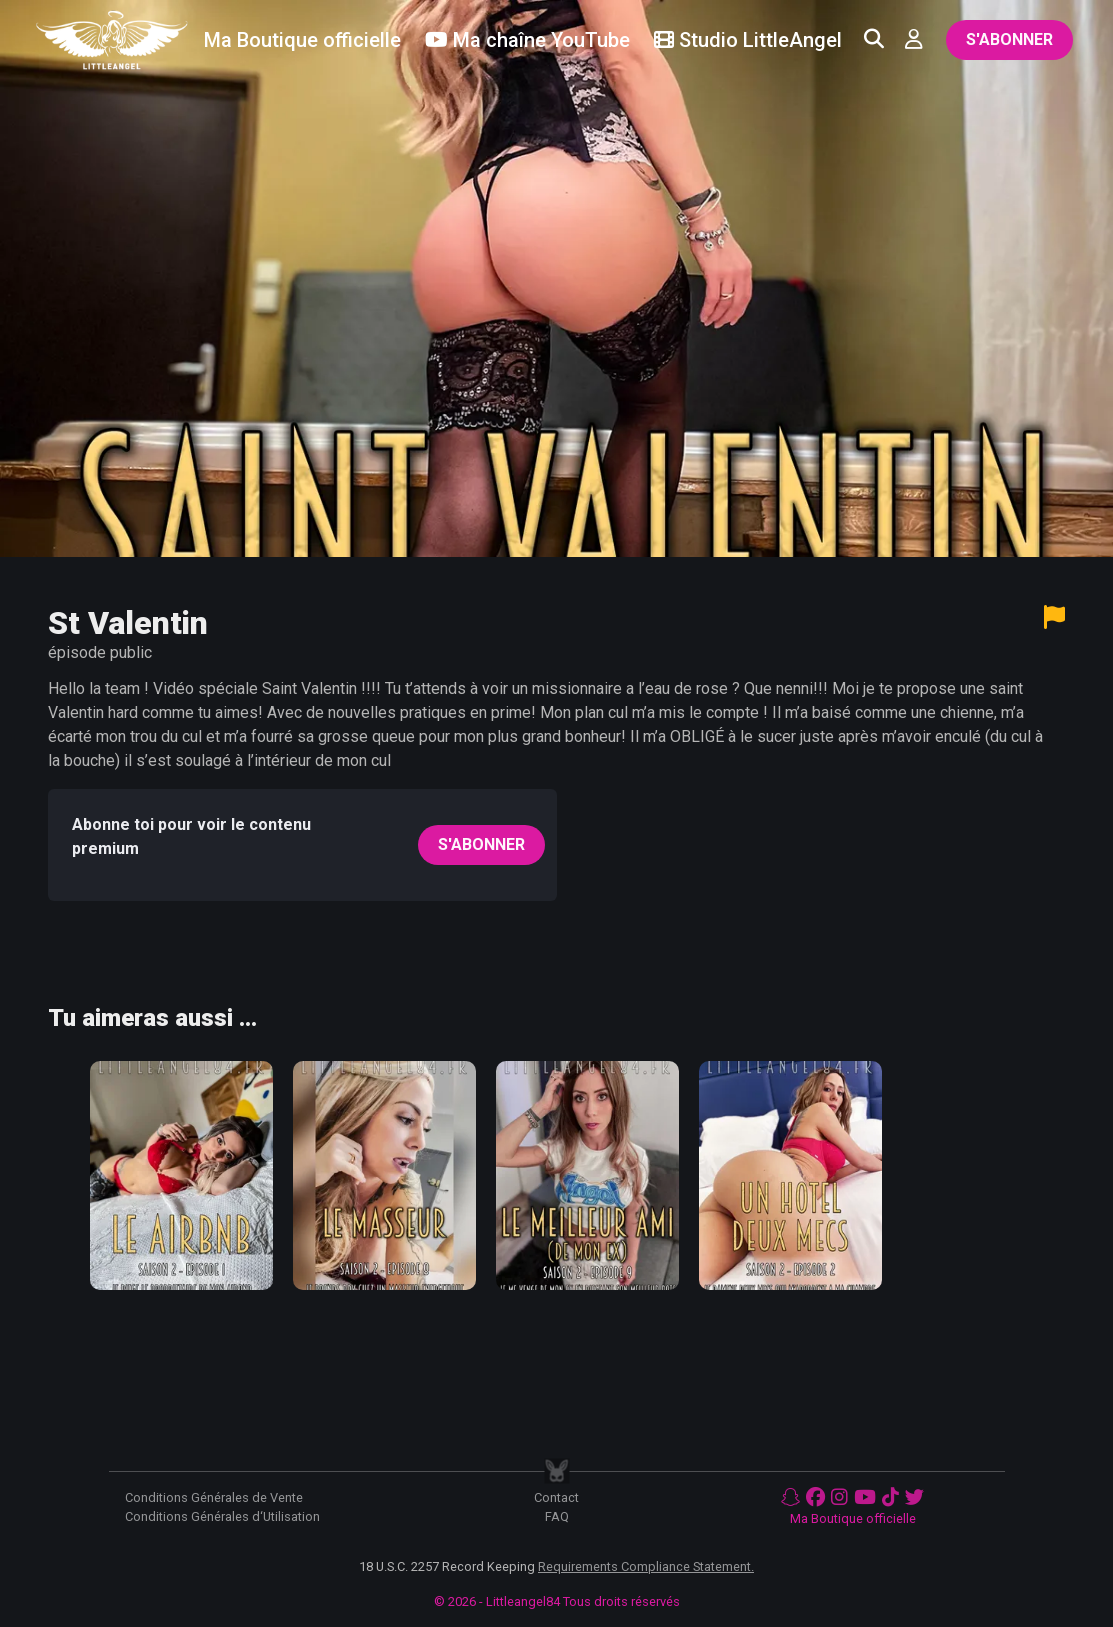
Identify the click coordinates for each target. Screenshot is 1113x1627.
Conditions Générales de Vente (214, 1497)
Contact (556, 1497)
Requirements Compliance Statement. (646, 1566)
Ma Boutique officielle (853, 1518)
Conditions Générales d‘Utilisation (222, 1516)
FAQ (557, 1516)
